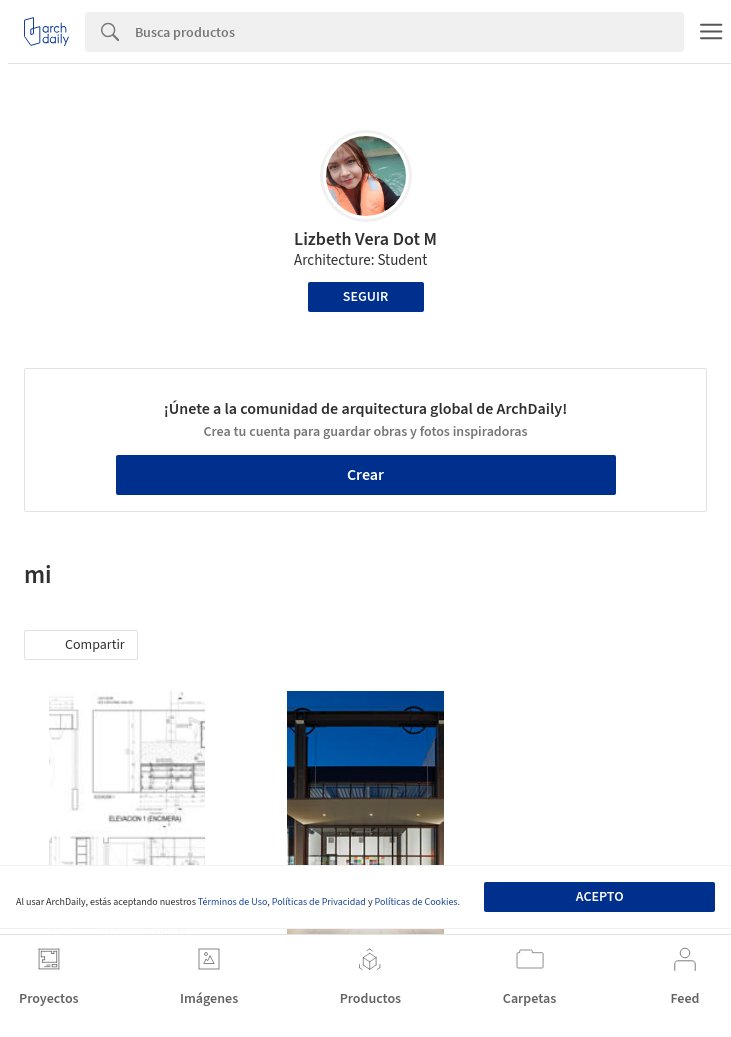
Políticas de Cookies (416, 902)
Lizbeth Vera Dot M (365, 239)
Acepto (600, 897)
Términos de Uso (232, 902)
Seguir (365, 297)
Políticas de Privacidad (319, 902)
